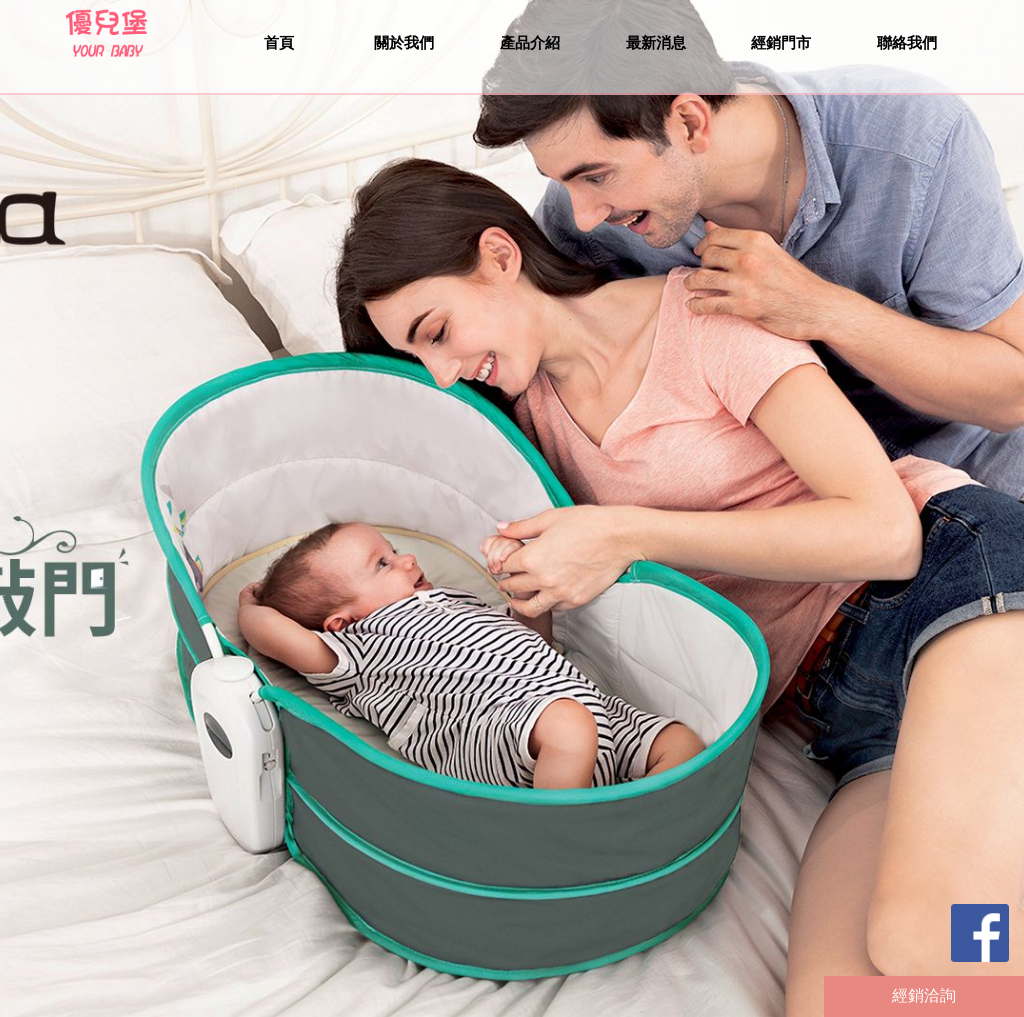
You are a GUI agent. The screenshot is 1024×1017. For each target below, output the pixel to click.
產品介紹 (530, 42)
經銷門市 (781, 42)
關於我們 (404, 42)
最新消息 (656, 42)
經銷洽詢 (924, 995)
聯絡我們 (907, 42)
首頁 (279, 42)
